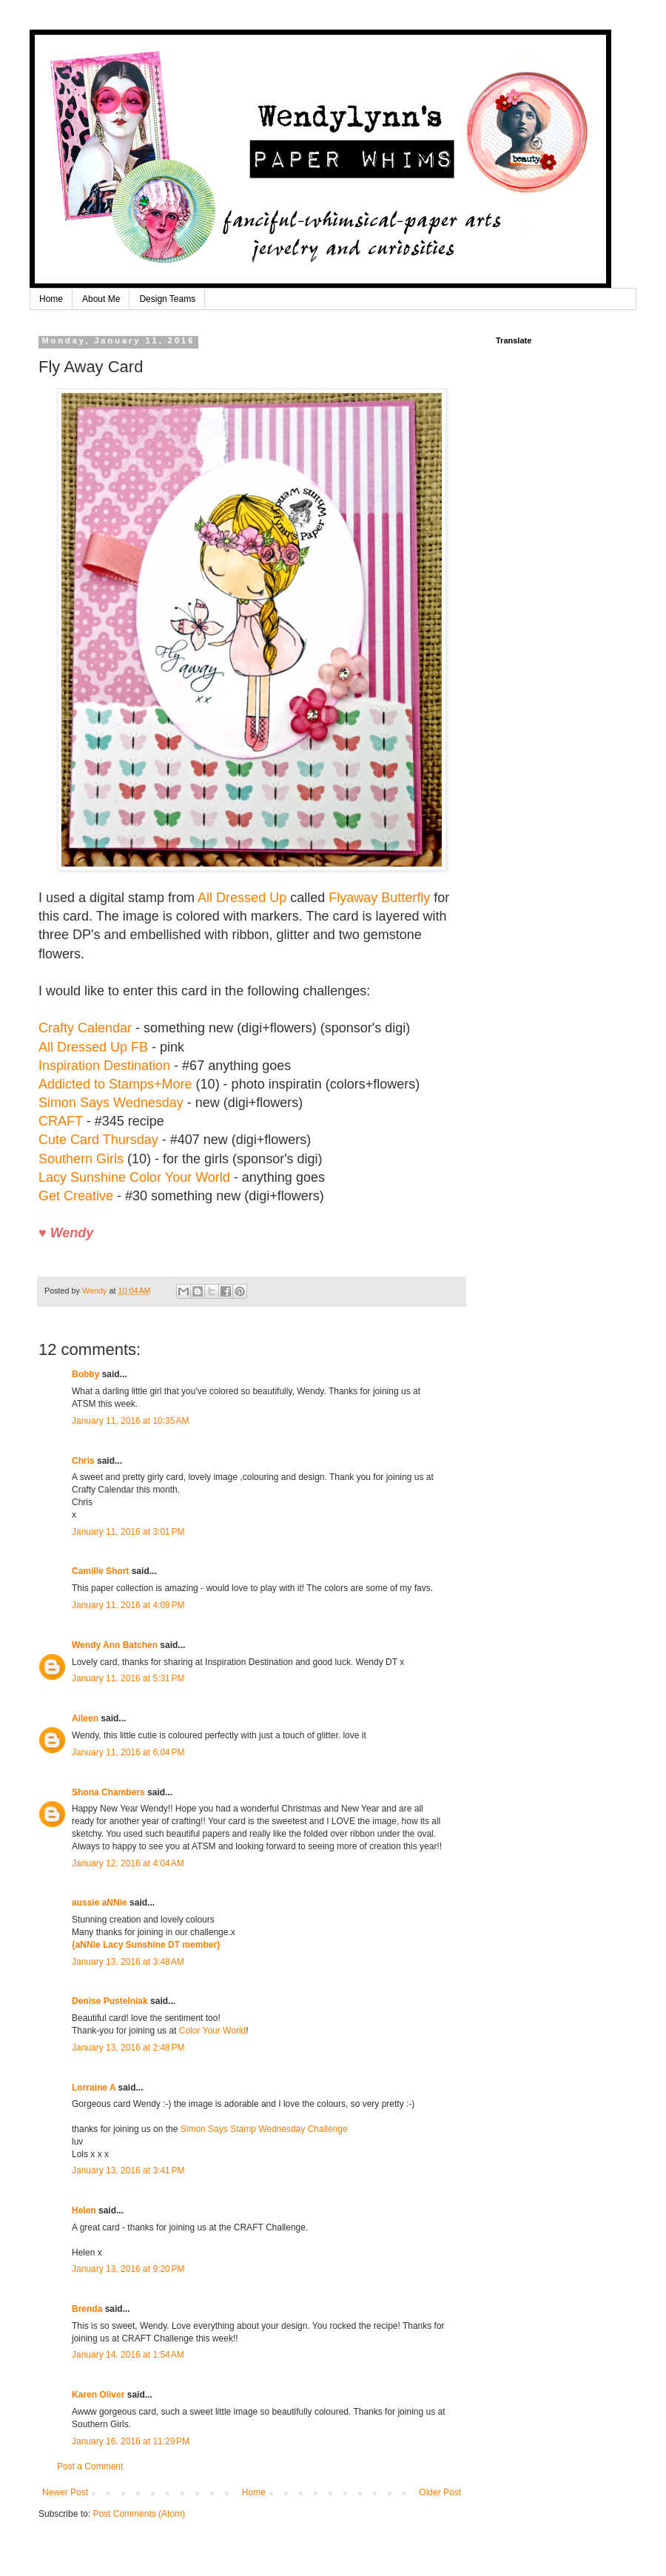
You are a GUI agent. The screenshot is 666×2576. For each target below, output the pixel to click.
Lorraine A (93, 2087)
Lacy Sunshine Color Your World (134, 1177)
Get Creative (75, 1195)
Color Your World (212, 2030)
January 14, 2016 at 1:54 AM (128, 2355)
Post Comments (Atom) (138, 2514)
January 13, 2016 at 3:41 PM (128, 2170)
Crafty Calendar (85, 1027)
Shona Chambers (108, 1792)
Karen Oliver (98, 2395)
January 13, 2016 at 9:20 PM (128, 2269)
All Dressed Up (242, 897)
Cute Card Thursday (98, 1139)
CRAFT (60, 1121)
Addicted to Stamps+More (115, 1084)
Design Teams (167, 299)
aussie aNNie (99, 1902)
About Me (101, 299)
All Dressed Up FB (93, 1047)
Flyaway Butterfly (379, 897)
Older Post (440, 2492)
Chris (83, 1461)
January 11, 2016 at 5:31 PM (128, 1678)
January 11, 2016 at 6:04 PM (128, 1752)
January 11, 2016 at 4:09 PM (128, 1605)
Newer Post (65, 2492)
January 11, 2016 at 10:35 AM (130, 1421)
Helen (84, 2210)
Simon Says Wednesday (111, 1102)
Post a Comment (90, 2466)
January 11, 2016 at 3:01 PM (128, 1532)
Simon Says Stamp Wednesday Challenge (264, 2129)
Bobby (85, 1374)
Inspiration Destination (104, 1065)
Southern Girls (81, 1158)
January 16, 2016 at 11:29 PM (130, 2441)
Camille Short (100, 1571)
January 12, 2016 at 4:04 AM (128, 1863)
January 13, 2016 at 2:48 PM (128, 2047)
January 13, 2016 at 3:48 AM (128, 1962)
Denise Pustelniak (110, 2001)
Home (51, 299)
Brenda (87, 2309)
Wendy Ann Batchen (115, 1645)
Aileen (85, 1718)
